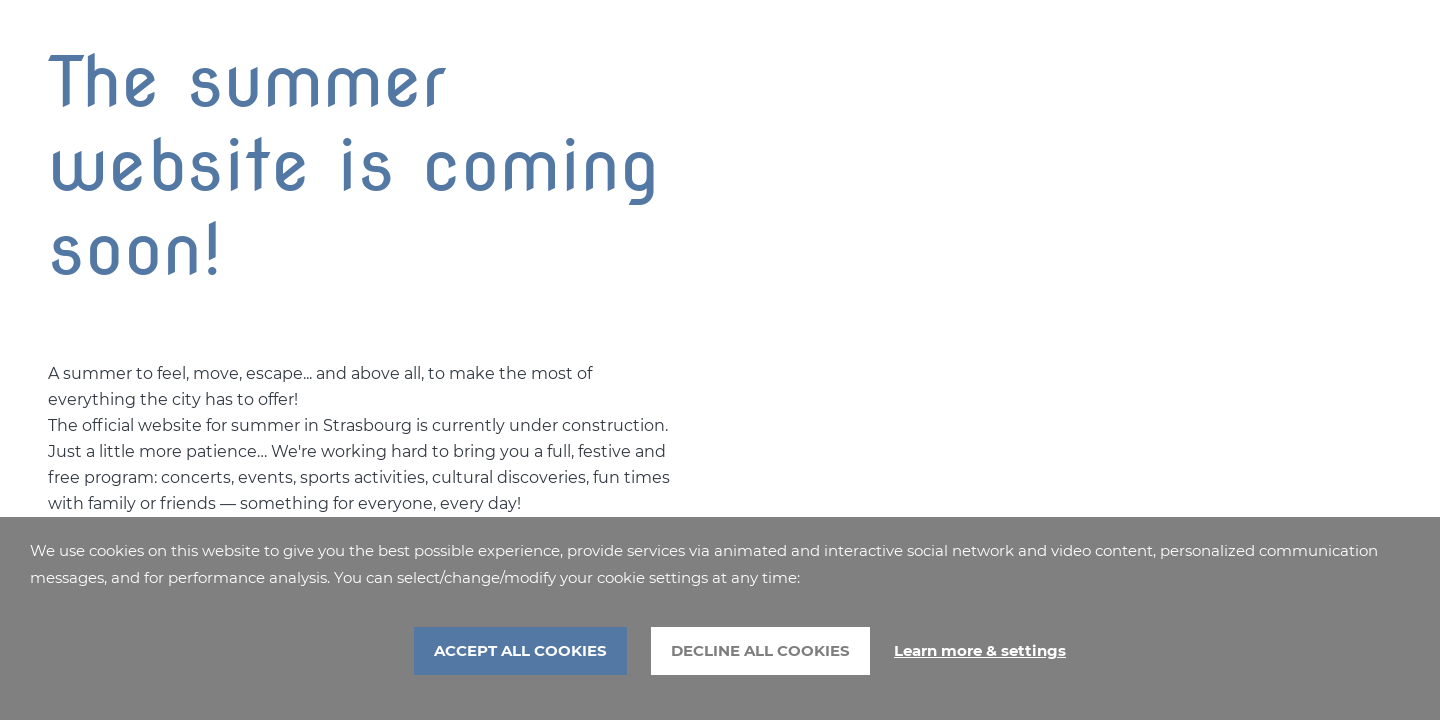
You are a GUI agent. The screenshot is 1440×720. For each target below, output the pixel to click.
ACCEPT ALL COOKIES (520, 650)
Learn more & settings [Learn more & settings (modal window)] (980, 651)
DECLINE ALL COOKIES (760, 650)
